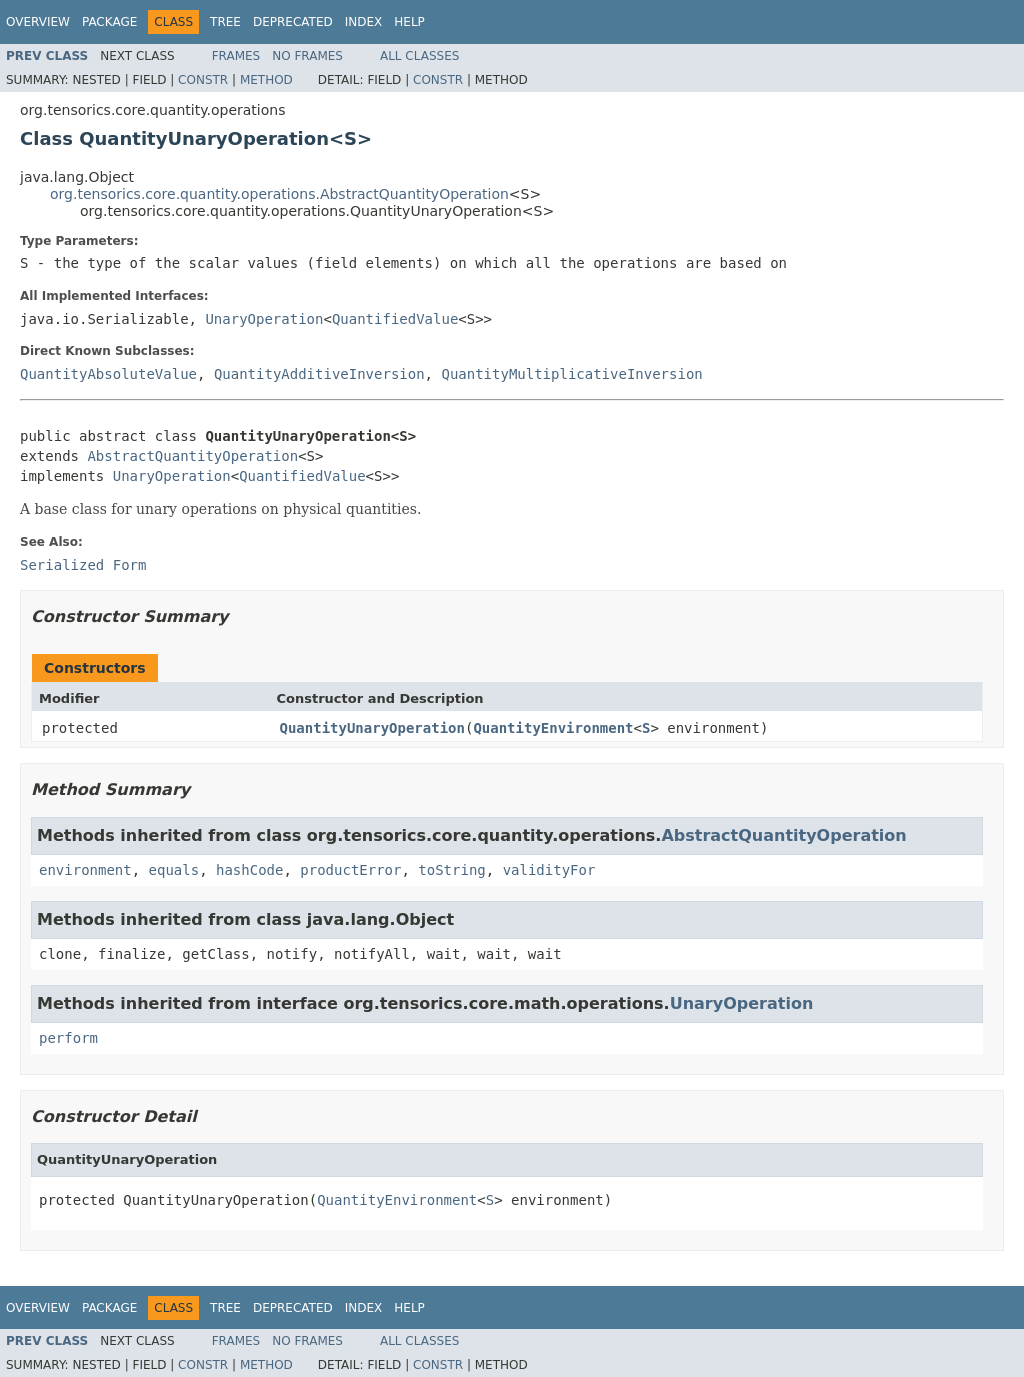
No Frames (307, 56)
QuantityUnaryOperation (372, 728)
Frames (236, 56)
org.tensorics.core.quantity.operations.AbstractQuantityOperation (279, 194)
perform (68, 1038)
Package (109, 22)
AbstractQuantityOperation (192, 456)
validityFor (549, 870)
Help (409, 22)
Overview (38, 22)
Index (364, 22)
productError (350, 870)
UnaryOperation (264, 319)
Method (266, 80)
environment (85, 870)
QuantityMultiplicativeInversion (571, 374)
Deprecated (293, 22)
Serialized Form (83, 565)
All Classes (419, 56)
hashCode (249, 870)
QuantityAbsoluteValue (108, 374)
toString (451, 870)
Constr (203, 80)
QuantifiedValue (395, 319)
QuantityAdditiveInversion (319, 374)
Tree (225, 22)
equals (174, 870)
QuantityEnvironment (553, 728)
